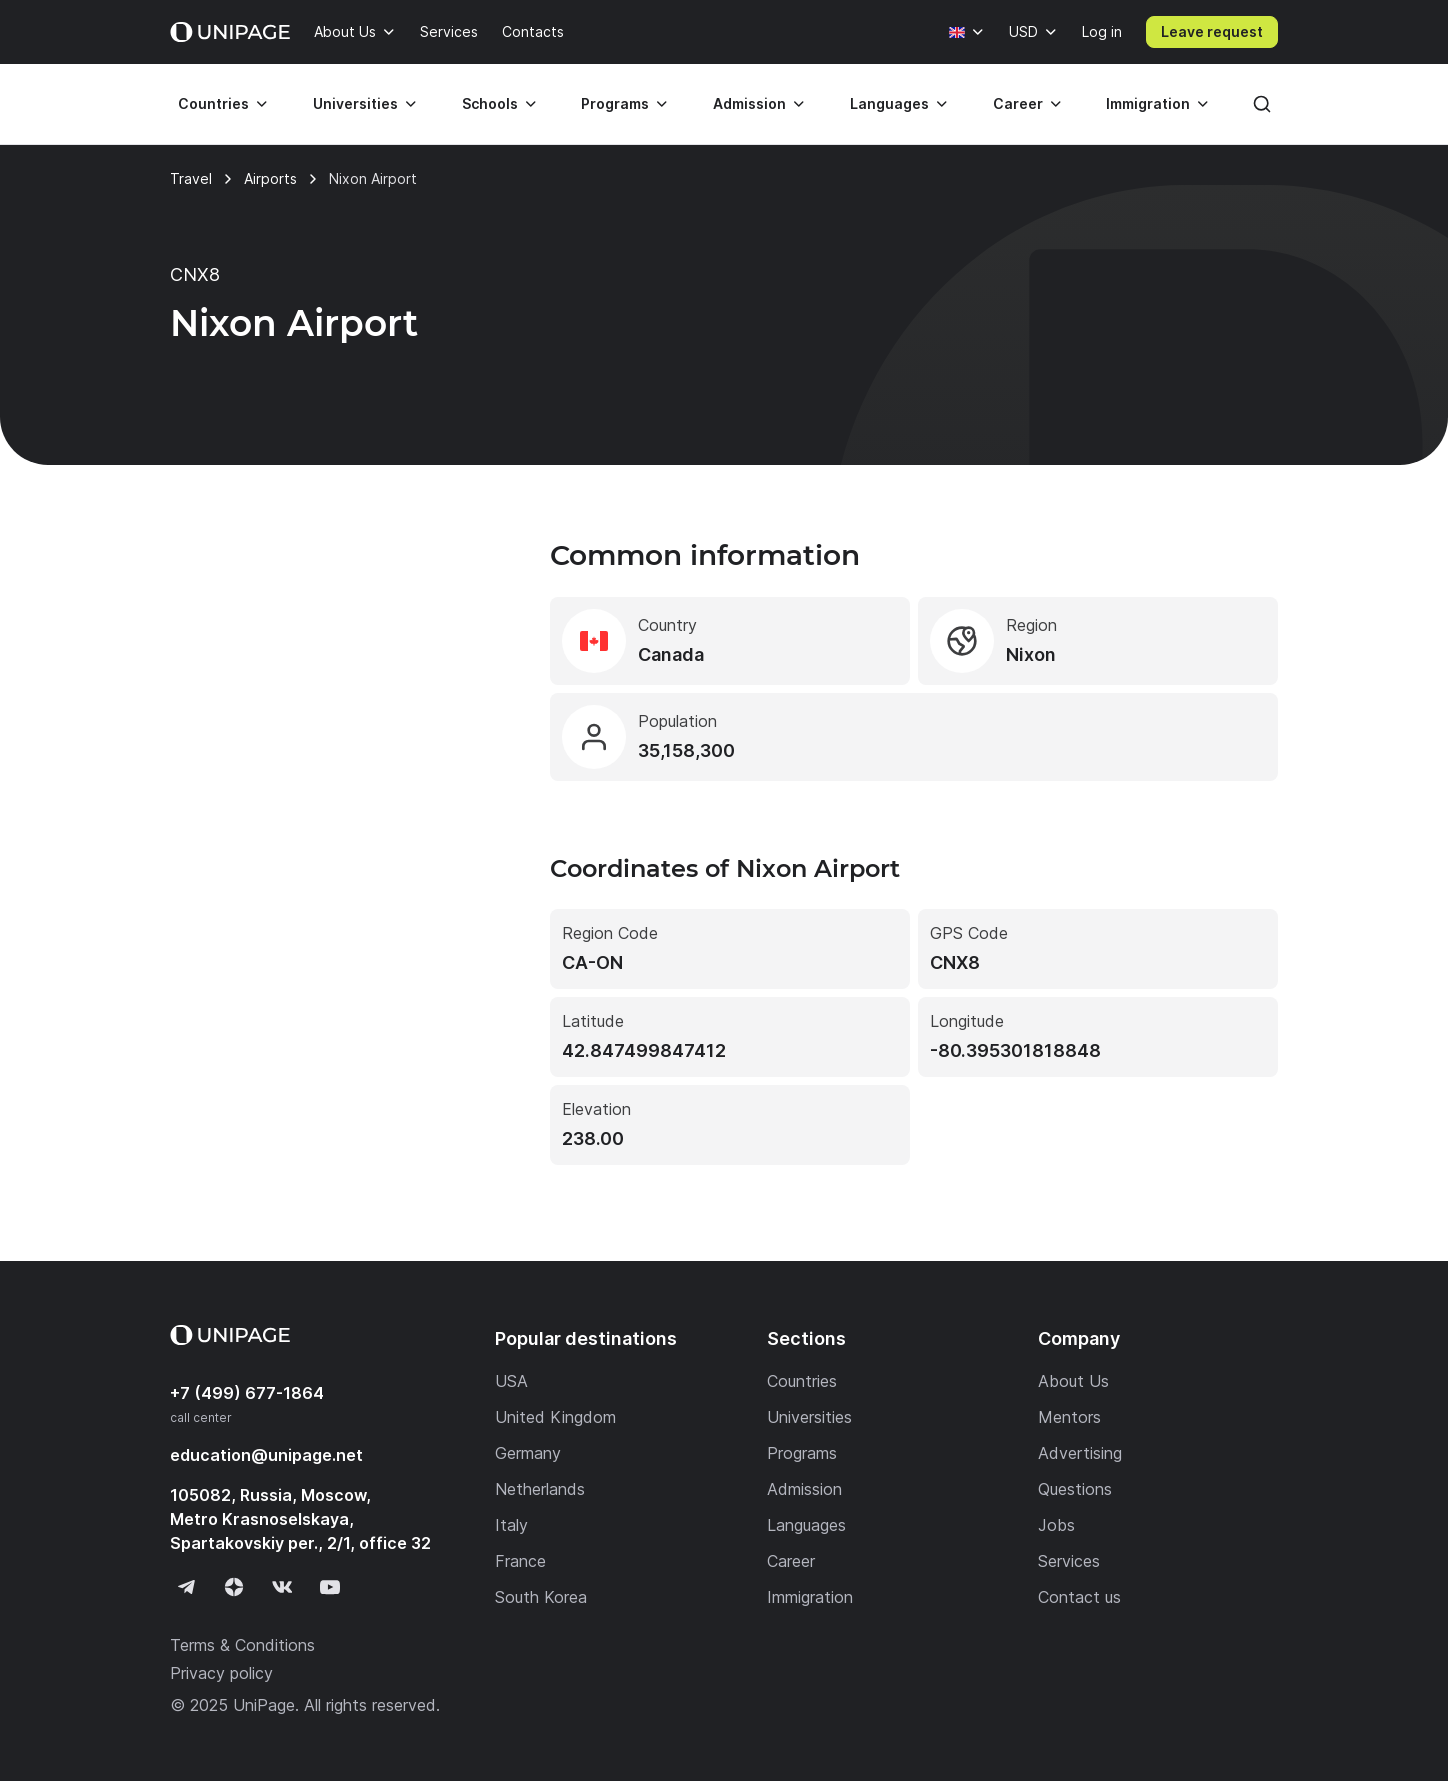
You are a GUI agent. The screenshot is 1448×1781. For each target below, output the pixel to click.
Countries (213, 103)
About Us (345, 31)
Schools (490, 103)
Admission (749, 103)
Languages (889, 103)
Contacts (533, 31)
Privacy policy (221, 1673)
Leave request (1212, 31)
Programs (615, 103)
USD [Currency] (1023, 31)
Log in (1102, 31)
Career (1018, 103)
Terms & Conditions (242, 1645)
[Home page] (230, 32)
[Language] (967, 32)
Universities (355, 103)
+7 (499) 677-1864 (247, 1393)
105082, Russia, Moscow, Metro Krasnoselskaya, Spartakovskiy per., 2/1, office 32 (300, 1519)
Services (449, 31)
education (266, 1455)
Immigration (1148, 103)
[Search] (1262, 104)
